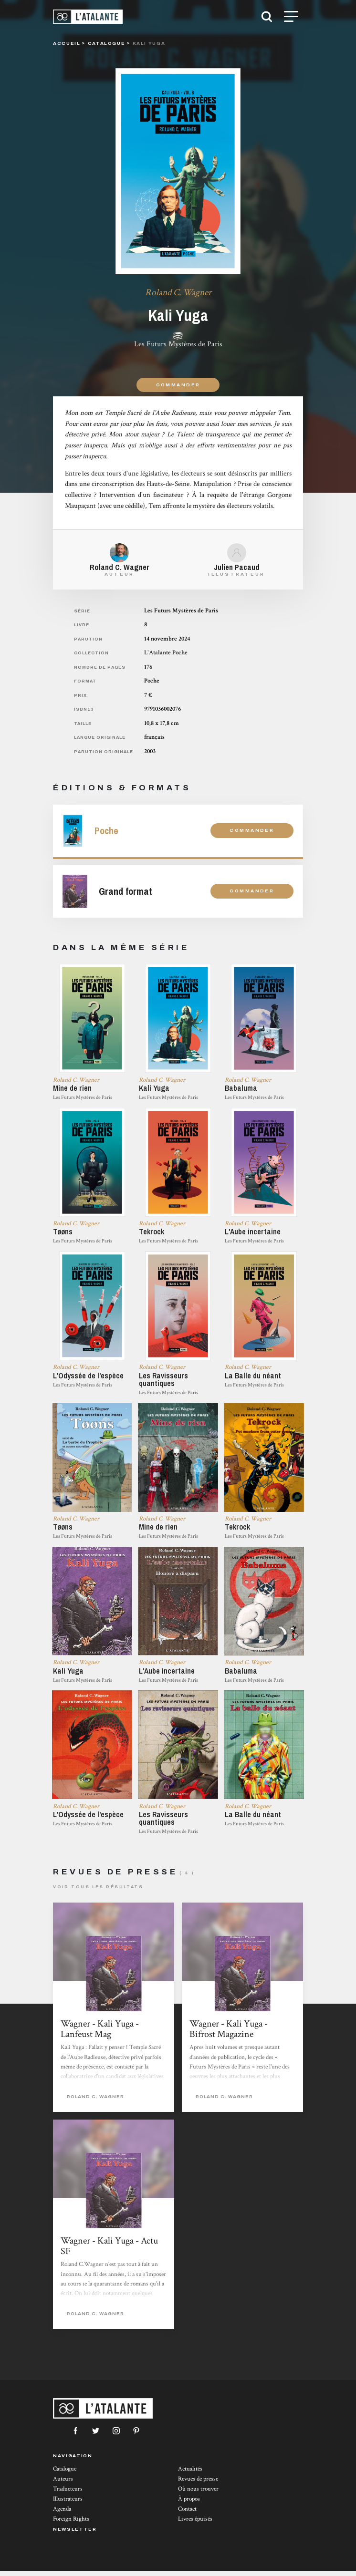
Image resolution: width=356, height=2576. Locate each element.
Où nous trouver (198, 2494)
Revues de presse (198, 2484)
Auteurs (63, 2484)
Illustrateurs (68, 2504)
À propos (189, 2504)
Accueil (66, 43)
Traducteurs (68, 2494)
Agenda (62, 2514)
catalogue (107, 43)
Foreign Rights (71, 2524)
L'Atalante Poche (166, 653)
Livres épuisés (195, 2524)
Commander (178, 384)
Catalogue (64, 2474)
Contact (187, 2514)
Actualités (190, 2474)
